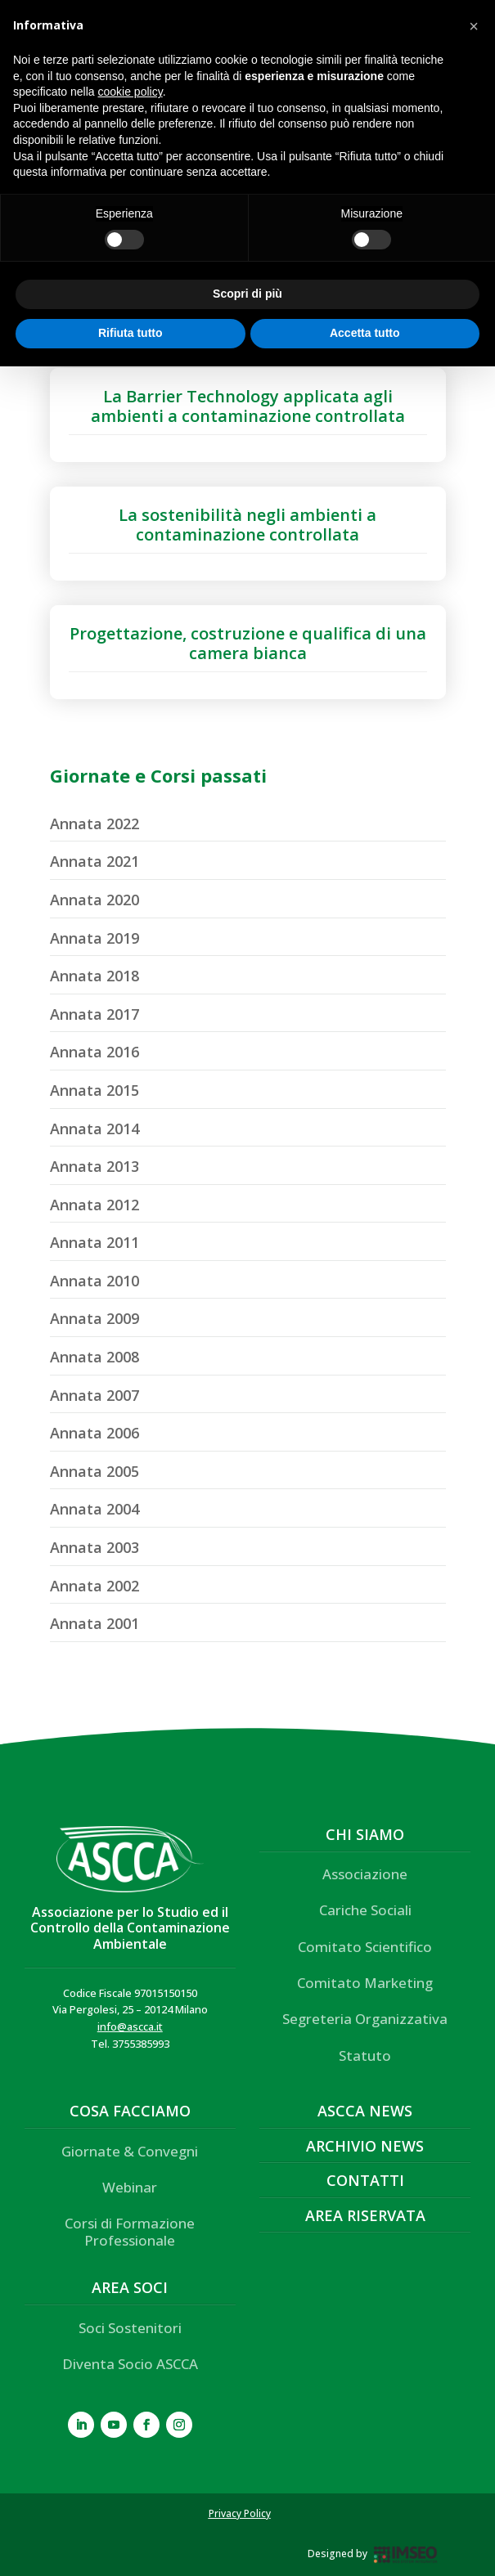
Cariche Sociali (365, 1910)
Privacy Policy (240, 2513)
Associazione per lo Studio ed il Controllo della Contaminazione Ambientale (130, 1927)
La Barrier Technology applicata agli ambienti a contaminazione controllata (248, 406)
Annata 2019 (94, 938)
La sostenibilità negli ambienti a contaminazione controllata (247, 524)
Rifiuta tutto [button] (130, 332)
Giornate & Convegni (129, 2151)
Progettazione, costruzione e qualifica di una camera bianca (248, 643)
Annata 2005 (94, 1471)
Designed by (337, 2553)
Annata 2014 (94, 1128)
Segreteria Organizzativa (365, 2018)
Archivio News (365, 2146)
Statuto (365, 2055)
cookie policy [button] (130, 91)
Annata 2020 (94, 899)
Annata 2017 (94, 1014)
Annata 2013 (94, 1166)
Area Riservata (365, 2215)
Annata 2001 (94, 1623)
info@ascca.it (130, 2026)
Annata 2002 (94, 1585)
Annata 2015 (94, 1090)
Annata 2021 (94, 861)
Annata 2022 (94, 823)
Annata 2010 (94, 1280)
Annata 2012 (94, 1204)
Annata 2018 (94, 975)
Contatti (365, 2180)
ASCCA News (364, 2110)
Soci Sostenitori (130, 2327)
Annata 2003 (94, 1547)
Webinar (129, 2187)
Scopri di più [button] (247, 293)
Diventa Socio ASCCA (130, 2363)
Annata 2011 (94, 1242)
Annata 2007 (94, 1395)
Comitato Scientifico (365, 1946)
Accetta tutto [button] (365, 332)
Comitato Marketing (365, 1982)
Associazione (364, 1874)
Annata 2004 (94, 1509)
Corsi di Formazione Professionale (130, 2231)
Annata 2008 (94, 1357)
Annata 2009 (94, 1318)
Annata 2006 (94, 1433)
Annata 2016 (94, 1051)
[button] (474, 26)
